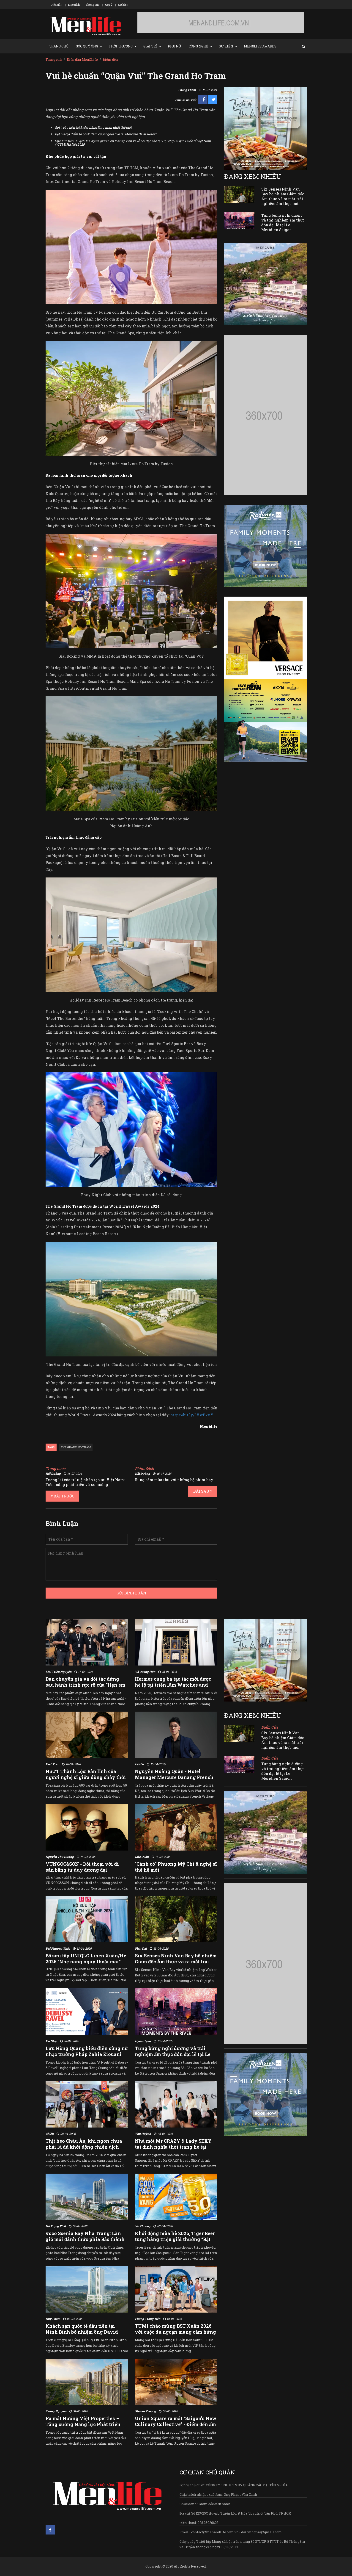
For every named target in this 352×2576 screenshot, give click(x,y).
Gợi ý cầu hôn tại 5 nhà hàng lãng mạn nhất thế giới (93, 127)
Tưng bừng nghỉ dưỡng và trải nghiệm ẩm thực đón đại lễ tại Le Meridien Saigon (283, 222)
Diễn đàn (56, 4)
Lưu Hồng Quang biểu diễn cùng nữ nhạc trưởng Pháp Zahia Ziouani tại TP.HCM (87, 2054)
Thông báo (92, 4)
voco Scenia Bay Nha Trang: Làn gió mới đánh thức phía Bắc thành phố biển (85, 2239)
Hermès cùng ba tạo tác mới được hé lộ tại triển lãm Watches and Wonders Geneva (173, 1685)
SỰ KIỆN (226, 46)
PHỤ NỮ (174, 46)
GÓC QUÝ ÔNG (87, 46)
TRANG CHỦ (58, 46)
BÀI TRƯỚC (62, 1496)
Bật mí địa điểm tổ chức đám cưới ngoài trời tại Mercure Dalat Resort (105, 134)
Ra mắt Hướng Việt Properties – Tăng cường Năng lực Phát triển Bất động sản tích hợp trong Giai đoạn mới (83, 2427)
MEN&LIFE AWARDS (260, 46)
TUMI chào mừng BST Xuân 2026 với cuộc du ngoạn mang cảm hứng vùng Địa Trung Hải (175, 2332)
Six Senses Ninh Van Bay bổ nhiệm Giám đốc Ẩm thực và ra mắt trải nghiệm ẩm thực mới (282, 196)
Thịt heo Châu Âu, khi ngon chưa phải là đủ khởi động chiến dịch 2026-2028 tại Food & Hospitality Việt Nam (84, 2150)
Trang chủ (54, 59)
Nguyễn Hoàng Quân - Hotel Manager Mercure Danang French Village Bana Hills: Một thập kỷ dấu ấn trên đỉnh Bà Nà (174, 1780)
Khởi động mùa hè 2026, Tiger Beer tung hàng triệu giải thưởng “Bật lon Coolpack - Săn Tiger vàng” (175, 2239)
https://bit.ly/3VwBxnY (192, 1414)
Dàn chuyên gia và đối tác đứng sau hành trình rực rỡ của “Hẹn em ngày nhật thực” (85, 1685)
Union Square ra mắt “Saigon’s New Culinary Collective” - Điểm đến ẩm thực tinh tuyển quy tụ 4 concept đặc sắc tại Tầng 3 (175, 2427)
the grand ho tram (76, 1447)
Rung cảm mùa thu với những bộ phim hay (174, 1479)
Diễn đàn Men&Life (82, 59)
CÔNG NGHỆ (198, 46)
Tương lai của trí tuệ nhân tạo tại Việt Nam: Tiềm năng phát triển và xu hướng (85, 1482)
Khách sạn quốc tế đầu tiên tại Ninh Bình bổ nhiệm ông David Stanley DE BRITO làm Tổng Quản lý (84, 2335)
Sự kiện (123, 4)
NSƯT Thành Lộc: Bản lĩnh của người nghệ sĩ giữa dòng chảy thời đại (86, 1777)
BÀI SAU (202, 1491)
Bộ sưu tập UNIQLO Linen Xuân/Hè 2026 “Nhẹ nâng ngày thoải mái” (86, 1959)
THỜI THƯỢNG (121, 46)
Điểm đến (110, 59)
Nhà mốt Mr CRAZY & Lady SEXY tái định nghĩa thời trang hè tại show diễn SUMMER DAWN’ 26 (173, 2147)
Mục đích (74, 4)
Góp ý (108, 4)
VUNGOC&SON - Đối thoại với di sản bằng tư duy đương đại (82, 1867)
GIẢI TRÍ (150, 46)
